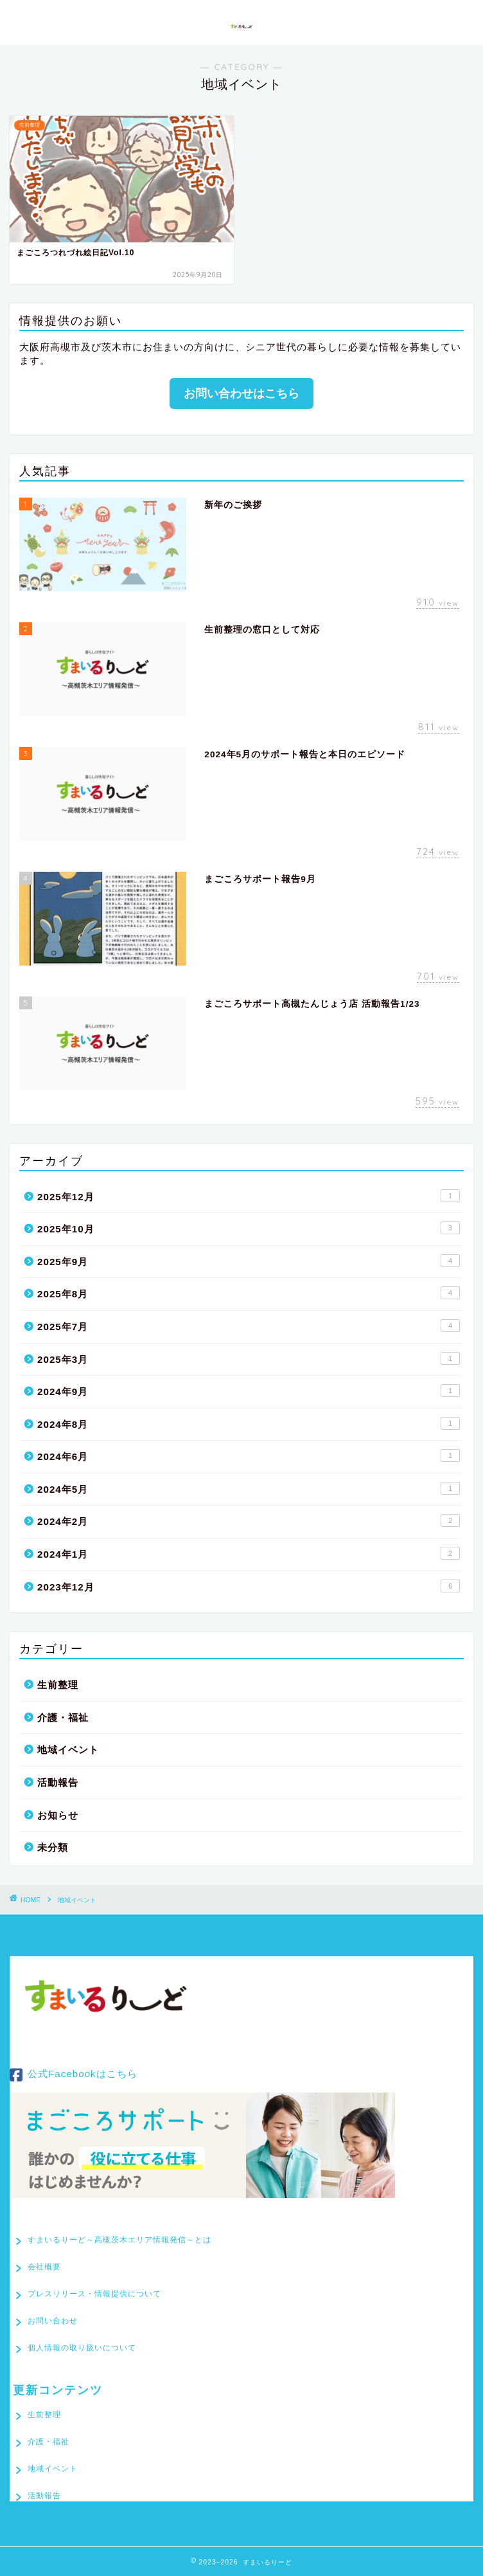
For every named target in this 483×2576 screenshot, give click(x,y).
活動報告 (57, 1782)
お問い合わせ (53, 2320)
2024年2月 (248, 1520)
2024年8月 (248, 1423)
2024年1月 (248, 1553)
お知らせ (57, 1815)
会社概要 (44, 2266)
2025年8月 (248, 1292)
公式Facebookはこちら (73, 2074)
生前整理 (57, 1684)
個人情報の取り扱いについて (82, 2347)
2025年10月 (248, 1227)
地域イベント (68, 1749)
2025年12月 (248, 1195)
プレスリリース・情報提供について (94, 2293)
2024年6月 (248, 1455)
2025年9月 (248, 1260)
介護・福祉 (63, 1717)
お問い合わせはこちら (241, 393)
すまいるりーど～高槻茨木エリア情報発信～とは (119, 2239)
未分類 (52, 1847)
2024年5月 (248, 1488)
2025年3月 (248, 1358)
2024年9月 (248, 1390)
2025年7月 (248, 1325)
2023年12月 (248, 1586)
